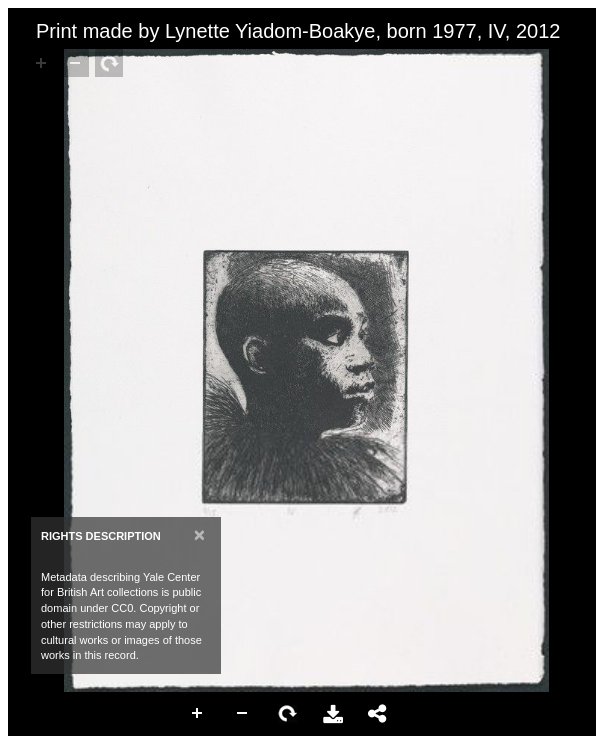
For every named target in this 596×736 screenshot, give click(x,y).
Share (378, 714)
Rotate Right (288, 714)
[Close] (199, 534)
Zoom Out (243, 714)
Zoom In (198, 714)
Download (333, 714)
